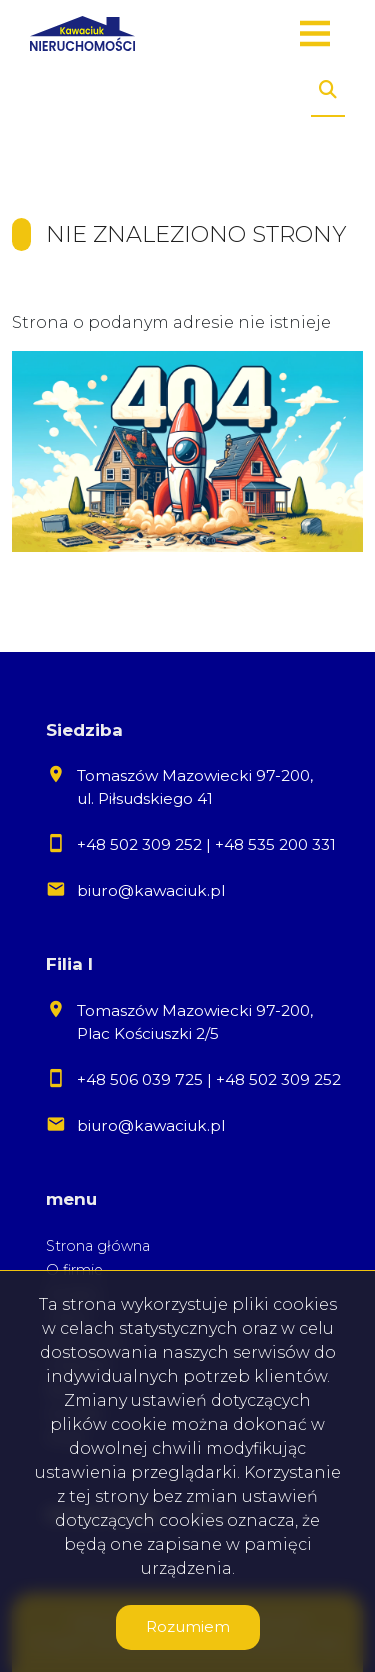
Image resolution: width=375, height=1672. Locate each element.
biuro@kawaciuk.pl (151, 890)
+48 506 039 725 (140, 1079)
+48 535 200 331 (275, 844)
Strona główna (98, 1246)
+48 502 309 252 (139, 844)
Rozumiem (188, 1626)
